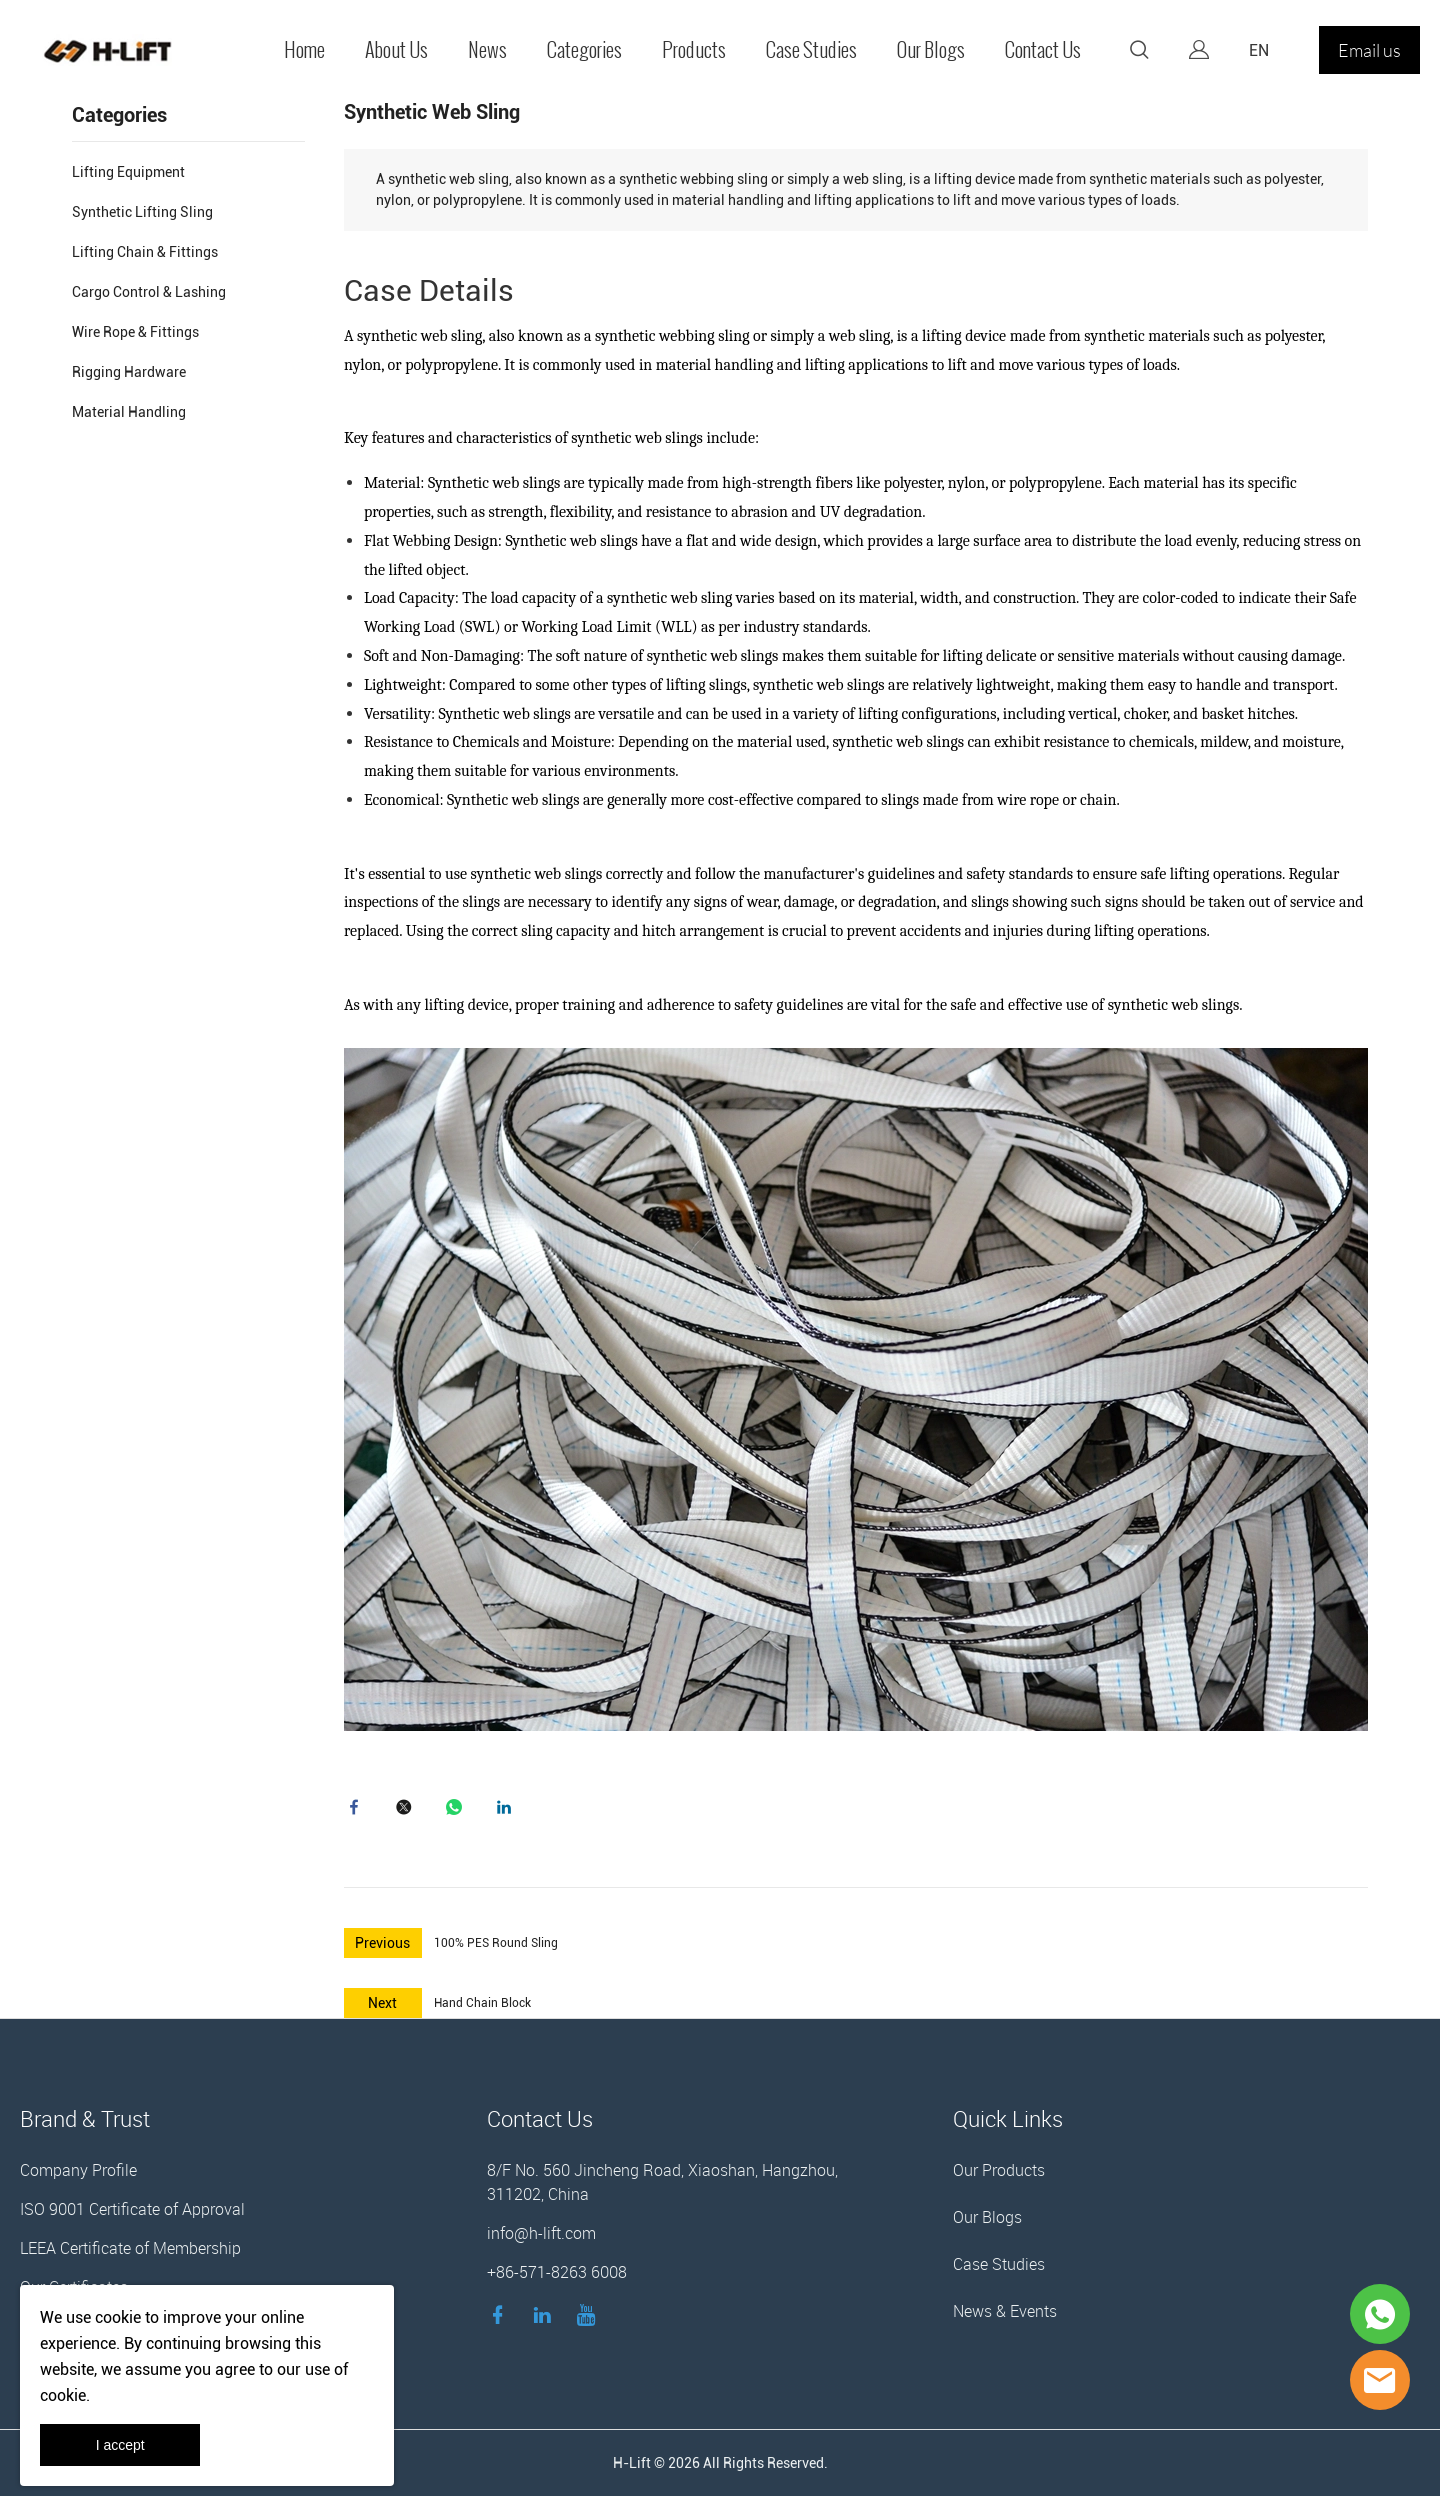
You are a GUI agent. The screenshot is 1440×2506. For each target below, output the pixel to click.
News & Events (1005, 2321)
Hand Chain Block (482, 2013)
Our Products (999, 2180)
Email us (1369, 50)
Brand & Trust (85, 2128)
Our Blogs (931, 50)
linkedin (509, 1812)
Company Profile (78, 2180)
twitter (409, 1812)
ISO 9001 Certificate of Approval (132, 2219)
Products (694, 50)
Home (304, 50)
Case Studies (811, 50)
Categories (584, 50)
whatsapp (459, 1812)
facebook (359, 1812)
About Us (396, 50)
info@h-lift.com (541, 2243)
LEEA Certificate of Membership (130, 2258)
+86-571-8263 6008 (557, 2282)
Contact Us (1043, 50)
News (487, 50)
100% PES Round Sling (496, 1953)
